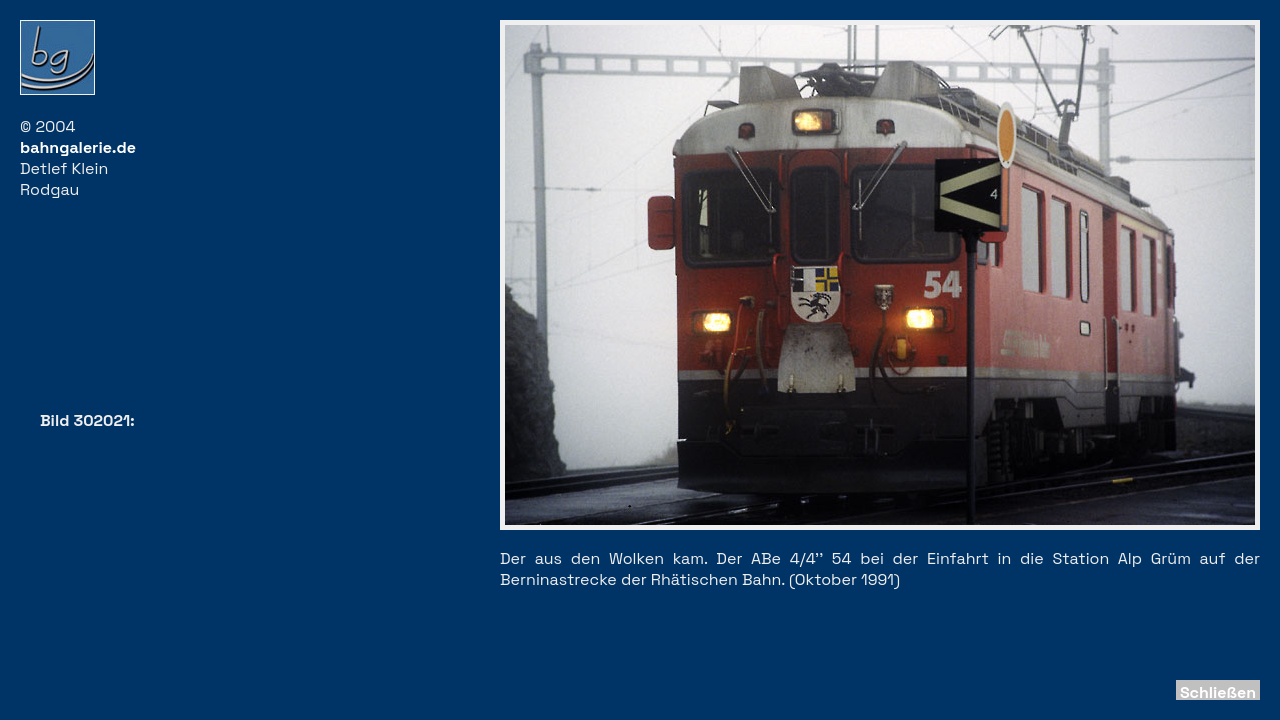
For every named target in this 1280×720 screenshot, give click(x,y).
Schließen (1218, 692)
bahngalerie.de (78, 147)
